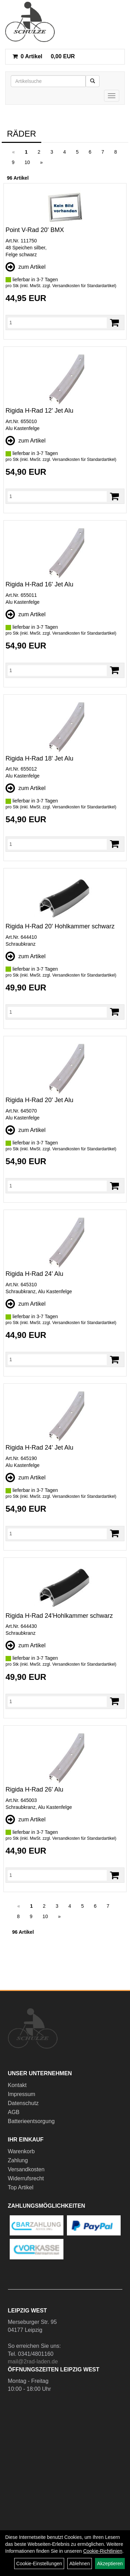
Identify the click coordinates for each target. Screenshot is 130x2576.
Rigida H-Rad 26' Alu (34, 1789)
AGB (14, 2112)
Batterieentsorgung (31, 2121)
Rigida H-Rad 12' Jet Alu (39, 410)
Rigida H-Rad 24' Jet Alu (39, 1447)
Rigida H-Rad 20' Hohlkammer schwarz (60, 926)
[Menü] (111, 96)
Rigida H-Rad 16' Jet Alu (39, 584)
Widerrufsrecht (26, 2178)
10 (27, 162)
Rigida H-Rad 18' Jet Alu (39, 758)
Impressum (21, 2094)
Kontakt (17, 2085)
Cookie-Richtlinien (102, 2551)
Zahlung (18, 2160)
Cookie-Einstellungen (39, 2563)
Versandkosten (26, 2169)
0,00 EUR (43, 56)
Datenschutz (23, 2103)
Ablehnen (79, 2563)
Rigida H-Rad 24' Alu (34, 1273)
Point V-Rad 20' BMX (35, 229)
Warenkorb (21, 2151)
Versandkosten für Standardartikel (83, 285)
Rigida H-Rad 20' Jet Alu (39, 1100)
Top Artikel (21, 2187)
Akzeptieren (110, 2563)
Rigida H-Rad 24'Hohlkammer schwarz (59, 1615)
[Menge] (57, 322)
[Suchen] (92, 81)
